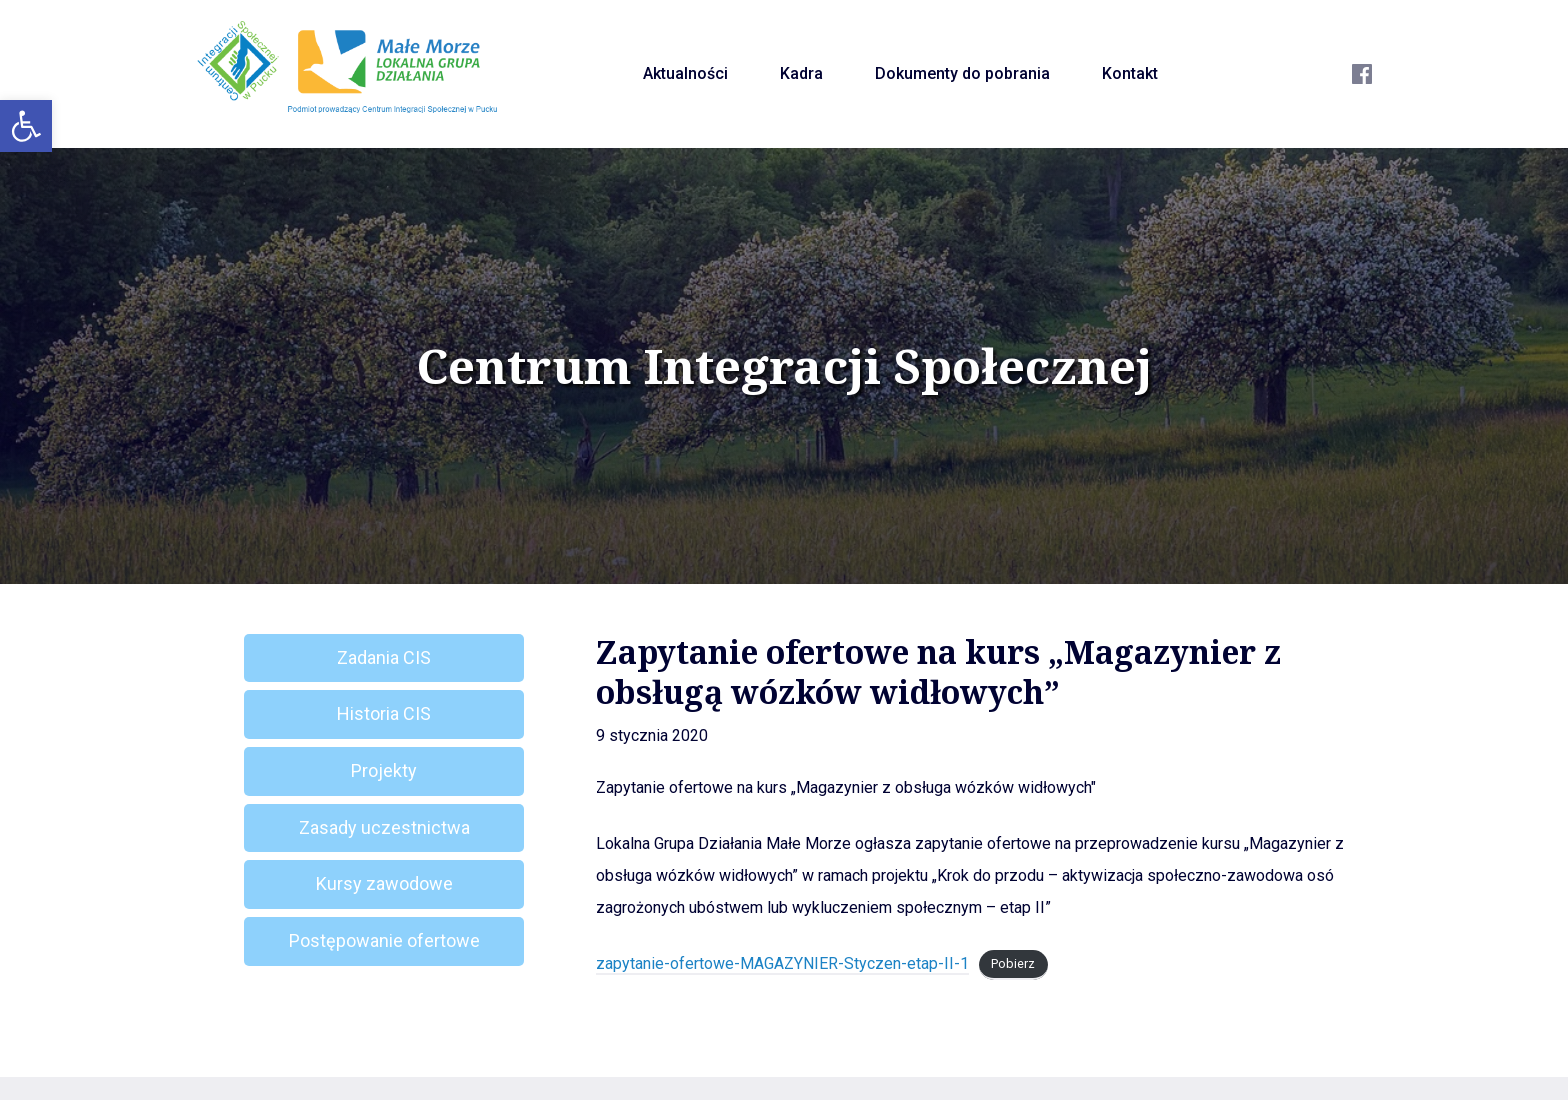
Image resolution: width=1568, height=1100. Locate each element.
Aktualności (685, 73)
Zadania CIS (384, 657)
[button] (26, 126)
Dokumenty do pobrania (962, 73)
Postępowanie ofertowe (384, 940)
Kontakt (1130, 73)
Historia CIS (384, 713)
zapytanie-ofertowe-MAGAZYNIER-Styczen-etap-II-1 (782, 963)
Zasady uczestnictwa (384, 827)
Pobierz (1013, 964)
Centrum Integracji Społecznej (784, 366)
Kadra (801, 73)
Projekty (384, 770)
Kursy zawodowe (384, 883)
